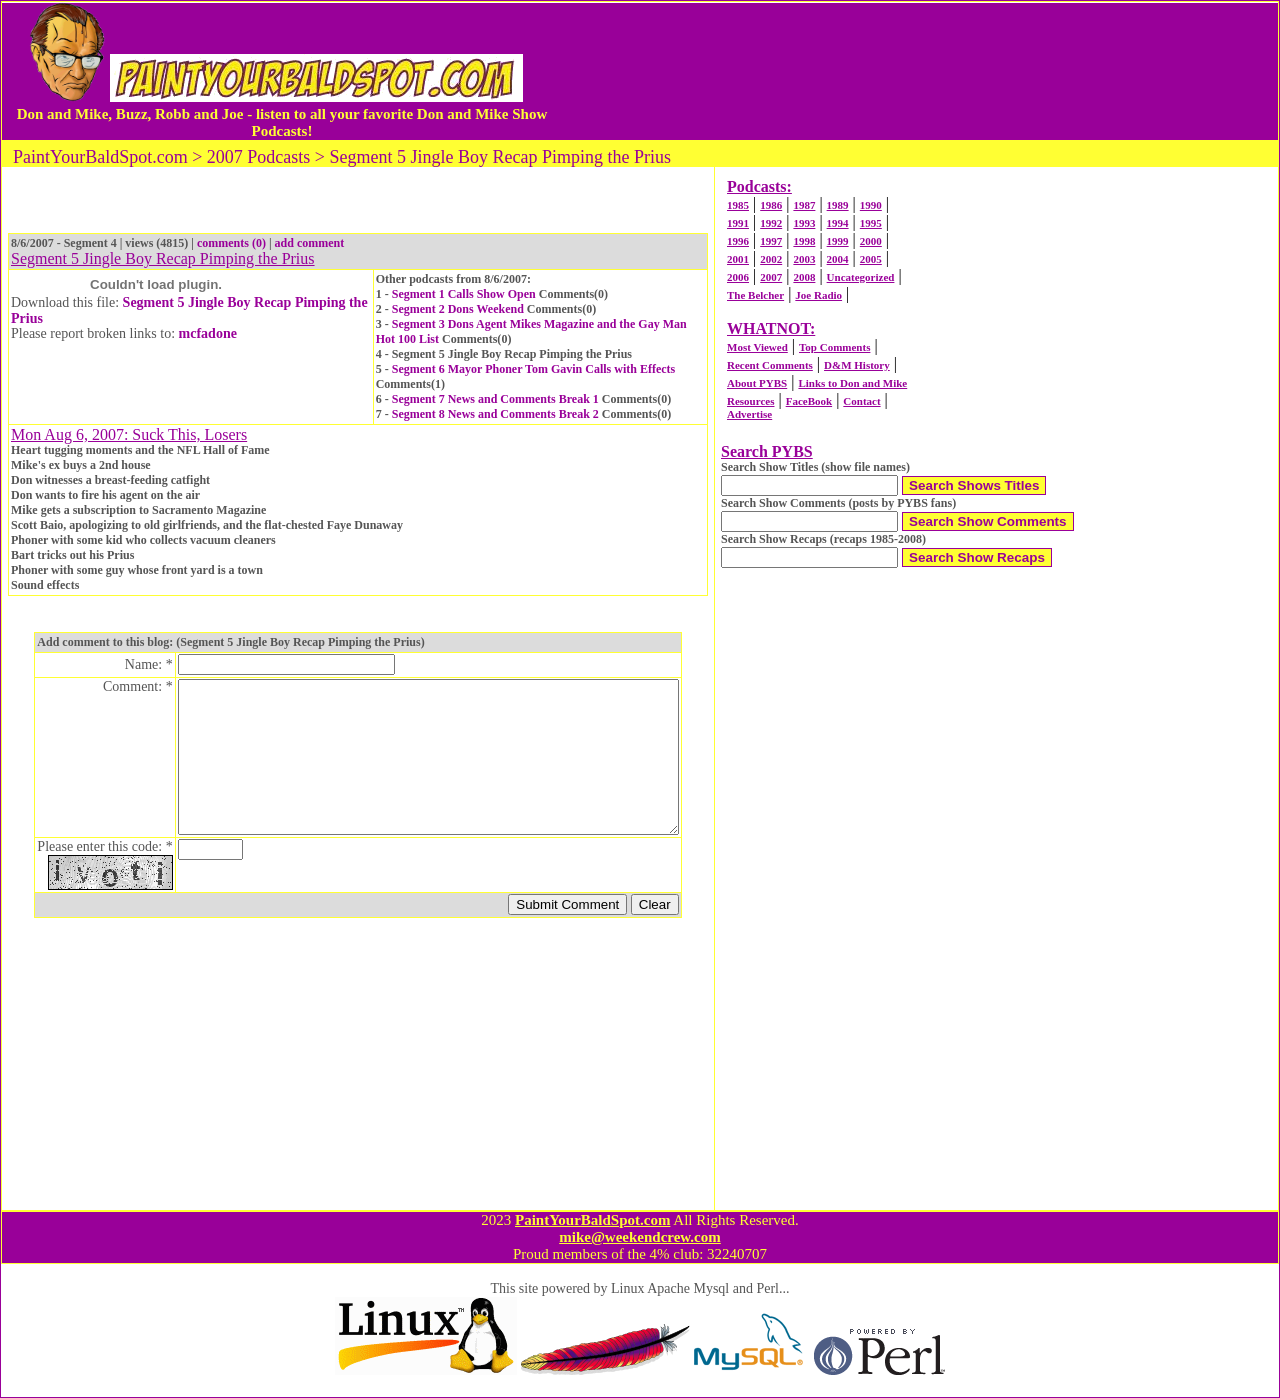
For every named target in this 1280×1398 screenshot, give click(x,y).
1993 (804, 223)
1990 (871, 205)
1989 (838, 205)
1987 (804, 205)
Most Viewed (757, 347)
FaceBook (809, 401)
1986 (771, 205)
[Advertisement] (914, 71)
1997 (771, 241)
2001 (738, 259)
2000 (871, 241)
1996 (738, 241)
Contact (861, 401)
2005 (871, 259)
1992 (771, 223)
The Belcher (755, 295)
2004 (838, 259)
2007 (771, 277)
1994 (838, 223)
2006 (738, 277)
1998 (804, 241)
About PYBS (757, 383)
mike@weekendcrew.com (640, 1237)
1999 (838, 241)
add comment (310, 243)
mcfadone (208, 333)
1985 (738, 205)
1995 (871, 223)
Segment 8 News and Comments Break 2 (495, 414)
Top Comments (834, 347)
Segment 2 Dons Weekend (458, 309)
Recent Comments (770, 365)
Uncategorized (861, 277)
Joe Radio (818, 295)
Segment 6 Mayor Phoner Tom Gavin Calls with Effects (534, 369)
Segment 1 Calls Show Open (464, 294)
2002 (771, 259)
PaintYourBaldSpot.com (592, 1220)
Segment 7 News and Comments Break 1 (495, 399)
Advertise (749, 414)
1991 (738, 223)
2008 (804, 277)
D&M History (857, 365)
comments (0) (231, 243)
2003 (804, 259)
